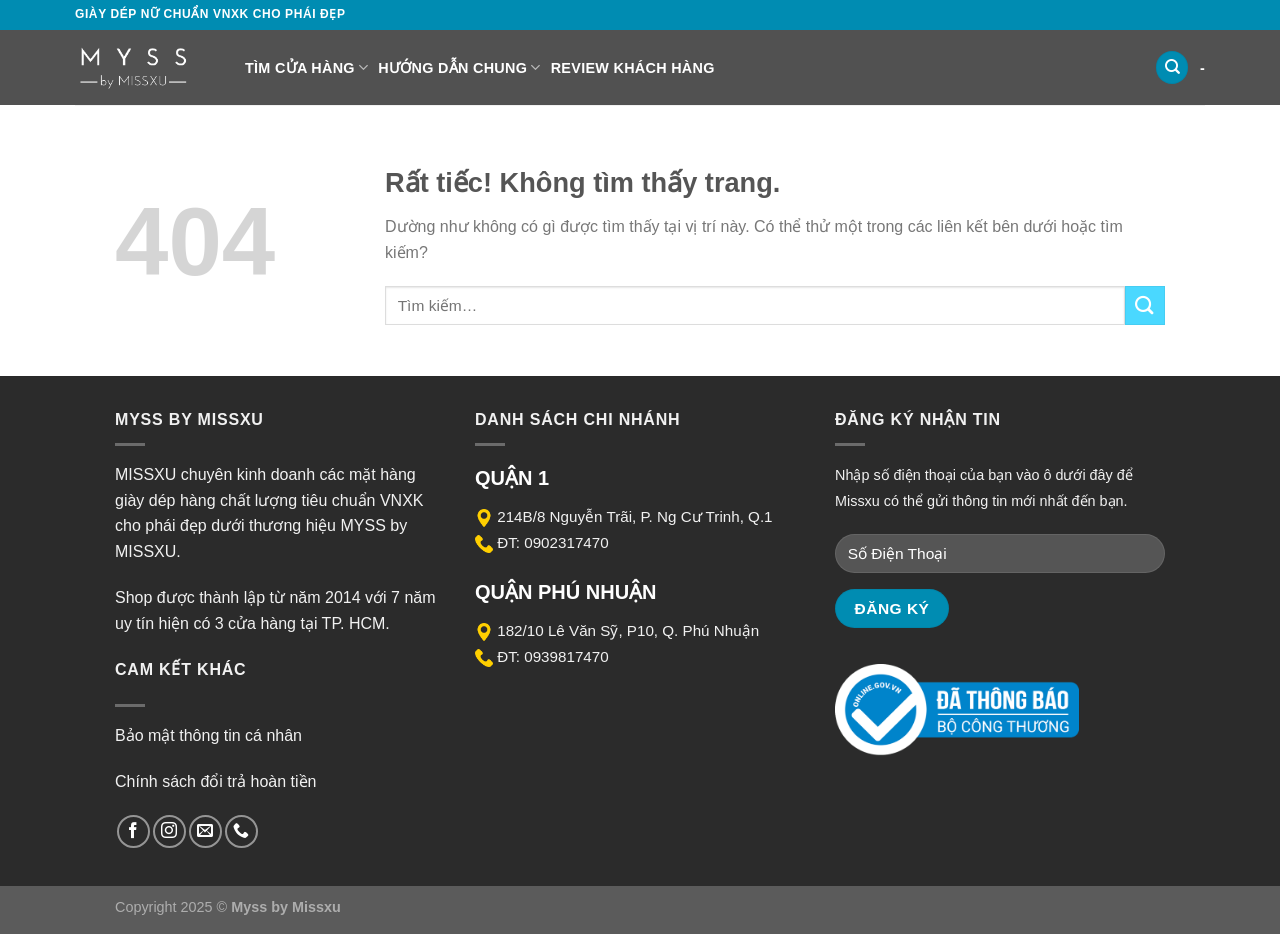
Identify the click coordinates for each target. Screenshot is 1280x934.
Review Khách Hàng (633, 68)
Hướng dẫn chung (459, 67)
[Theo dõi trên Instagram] (169, 831)
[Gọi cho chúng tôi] (241, 831)
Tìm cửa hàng (306, 67)
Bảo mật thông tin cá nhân (208, 735)
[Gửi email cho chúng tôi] (205, 831)
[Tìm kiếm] (1172, 67)
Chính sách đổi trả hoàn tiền (215, 781)
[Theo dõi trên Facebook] (133, 831)
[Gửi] (1145, 305)
